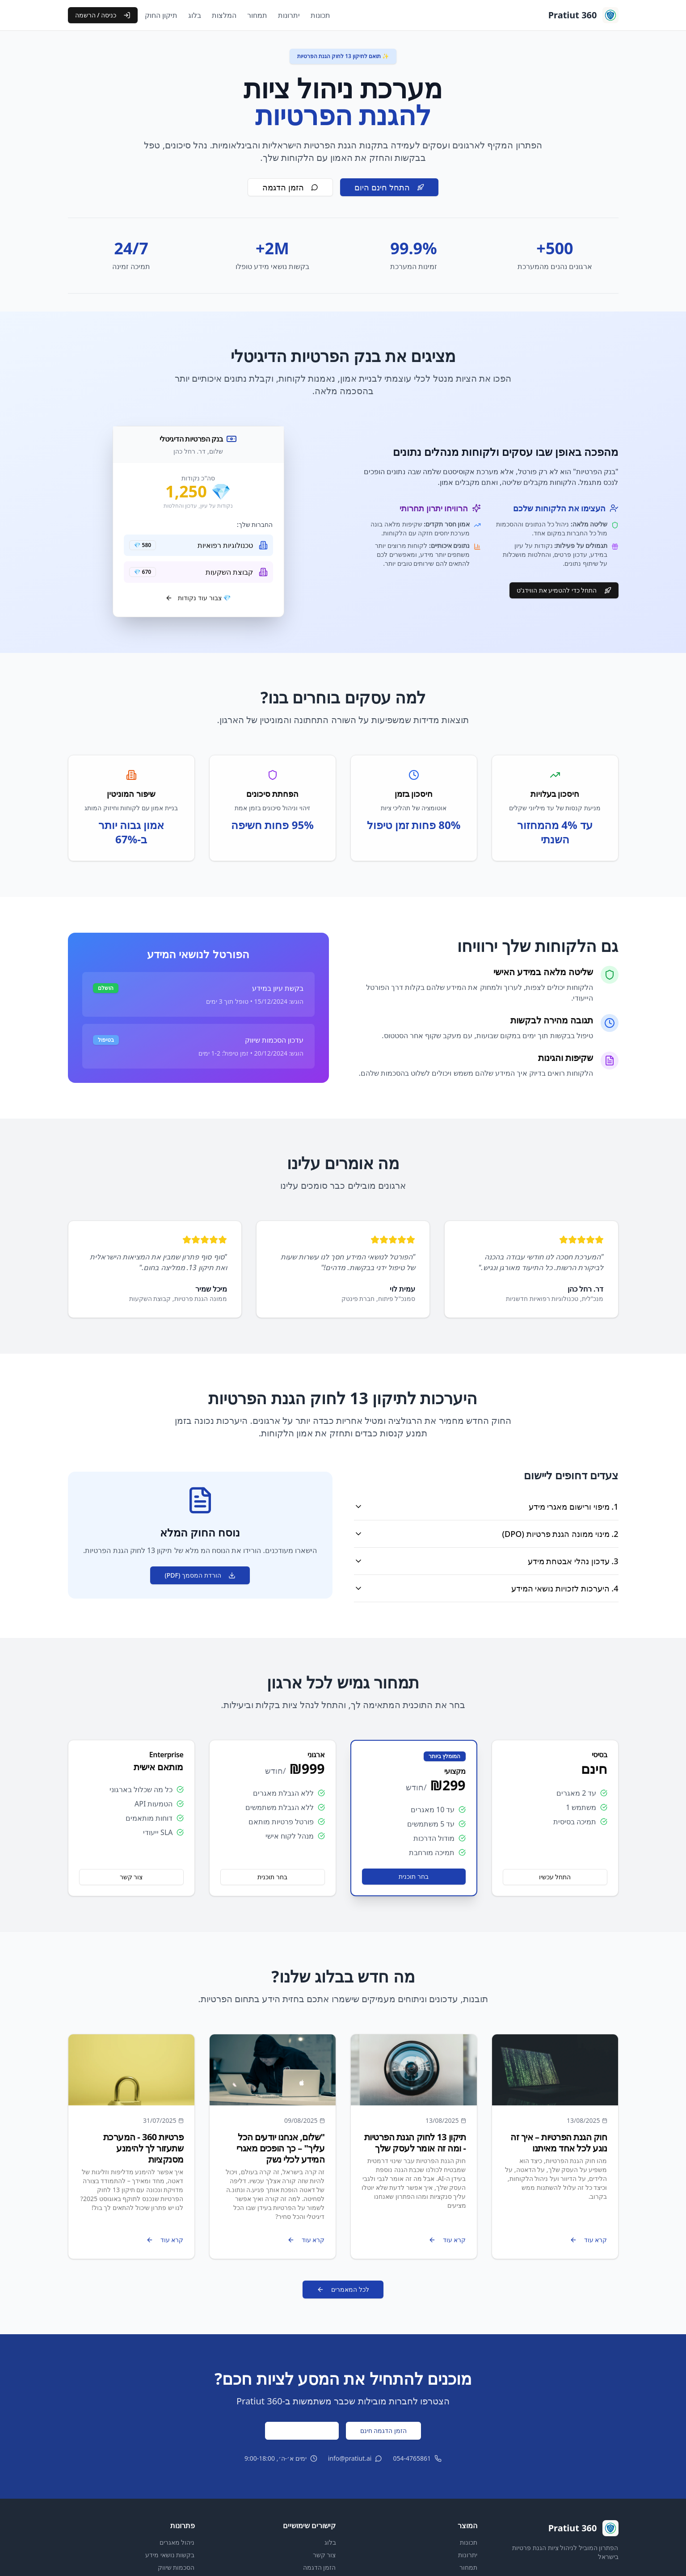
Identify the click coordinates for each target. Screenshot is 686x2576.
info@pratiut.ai (350, 2458)
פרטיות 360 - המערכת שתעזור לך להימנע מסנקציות (143, 2148)
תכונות (320, 15)
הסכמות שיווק (176, 2567)
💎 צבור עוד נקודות (198, 597)
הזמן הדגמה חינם (383, 2430)
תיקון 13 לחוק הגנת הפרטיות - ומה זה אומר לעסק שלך (415, 2142)
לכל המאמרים (343, 2289)
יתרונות (289, 15)
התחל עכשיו (555, 1877)
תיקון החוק (161, 15)
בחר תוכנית (414, 1876)
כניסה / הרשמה (103, 15)
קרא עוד (588, 2239)
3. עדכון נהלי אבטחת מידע (486, 1561)
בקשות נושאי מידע (169, 2555)
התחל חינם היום (389, 187)
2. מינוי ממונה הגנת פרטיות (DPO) (486, 1533)
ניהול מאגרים (177, 2542)
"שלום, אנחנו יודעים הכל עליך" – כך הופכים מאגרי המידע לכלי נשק (280, 2148)
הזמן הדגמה (290, 187)
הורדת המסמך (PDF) (199, 1575)
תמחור (257, 15)
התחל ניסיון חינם (302, 2430)
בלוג (194, 15)
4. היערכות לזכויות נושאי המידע (486, 1588)
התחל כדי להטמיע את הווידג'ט (564, 590)
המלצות (224, 15)
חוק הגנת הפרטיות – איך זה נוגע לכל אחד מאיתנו (558, 2142)
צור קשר (131, 1877)
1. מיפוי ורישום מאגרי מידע (486, 1506)
